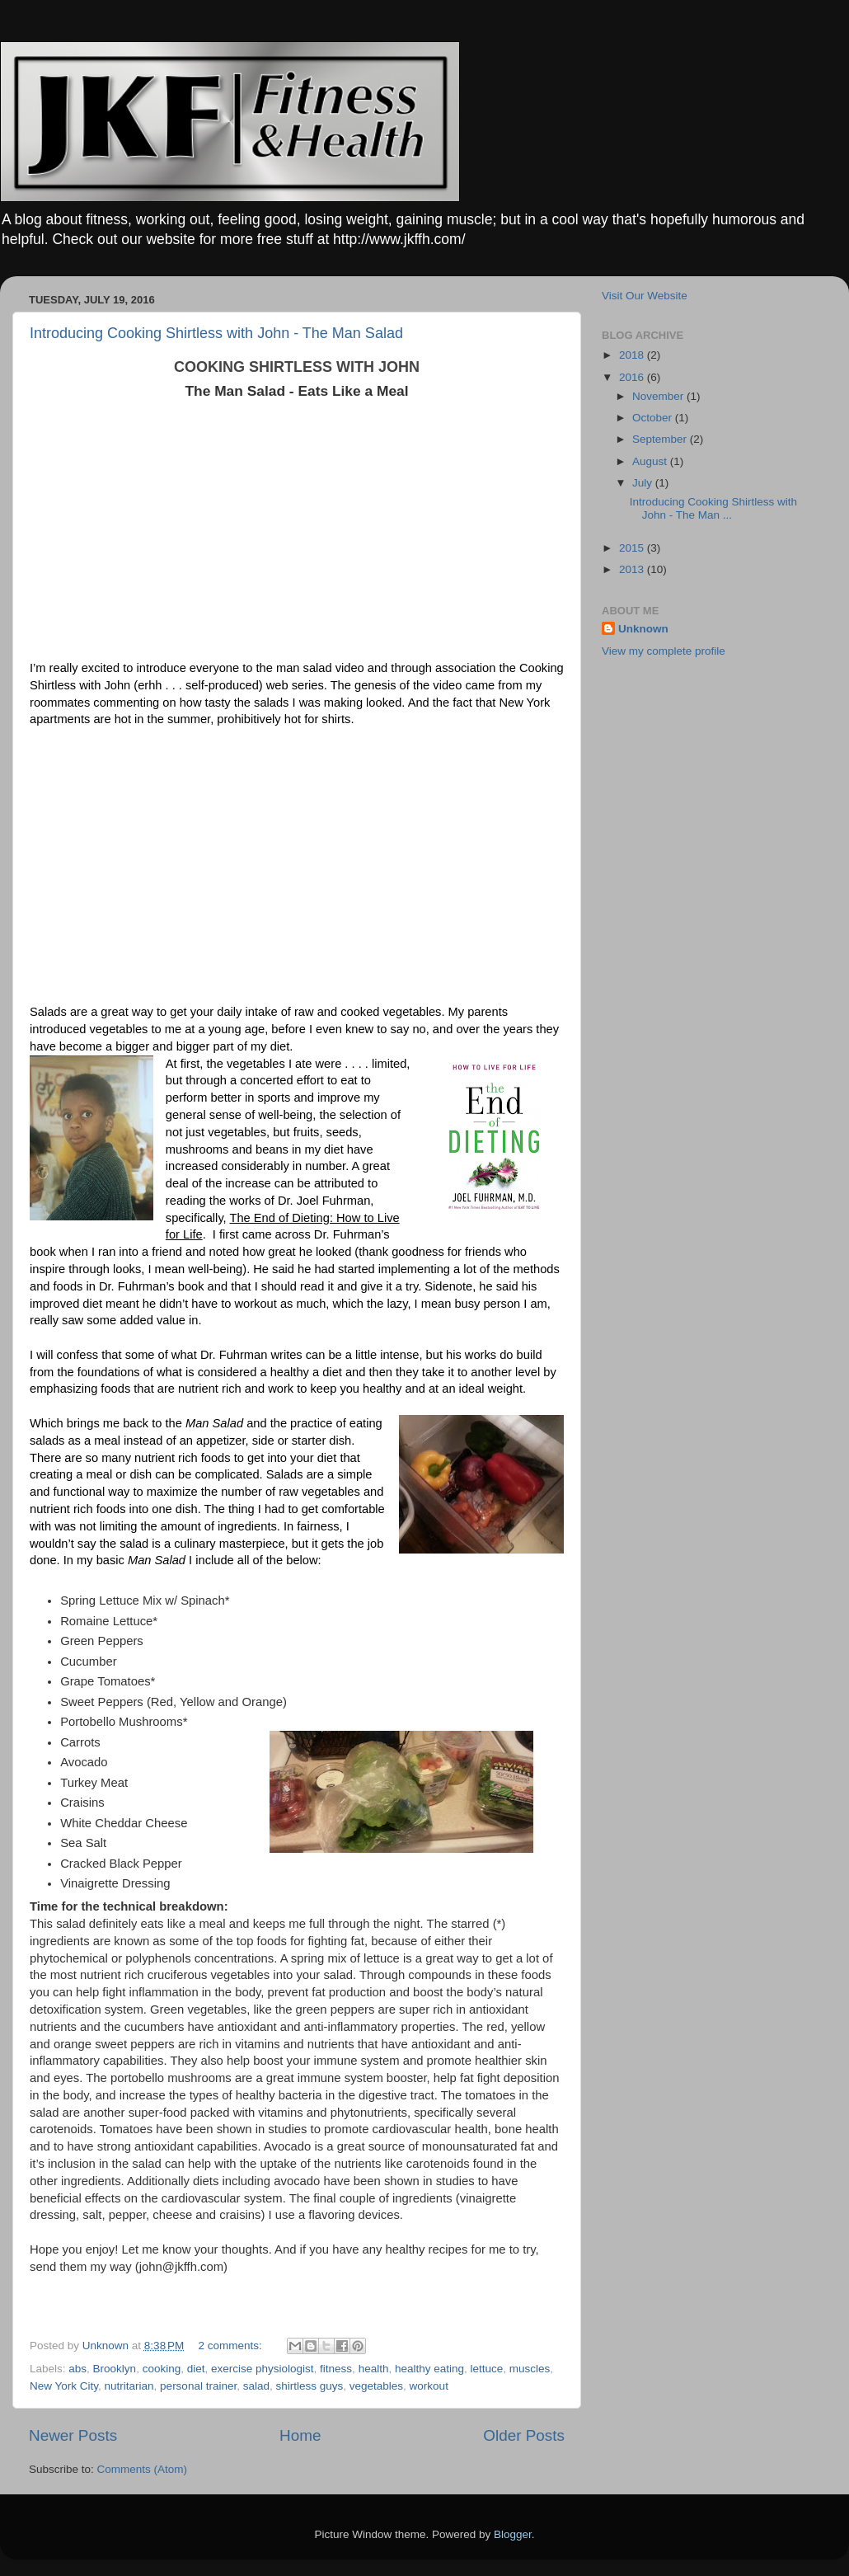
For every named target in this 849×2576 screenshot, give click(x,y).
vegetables (376, 2386)
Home (300, 2435)
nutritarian (129, 2386)
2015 (633, 548)
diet (196, 2368)
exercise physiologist (262, 2368)
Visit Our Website (644, 295)
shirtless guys (309, 2386)
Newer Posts (73, 2435)
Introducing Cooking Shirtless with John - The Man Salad (216, 333)
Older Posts (524, 2435)
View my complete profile (663, 651)
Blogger (513, 2534)
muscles (530, 2368)
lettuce (487, 2368)
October (653, 417)
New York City (64, 2386)
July (643, 483)
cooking (162, 2368)
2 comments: (232, 2345)
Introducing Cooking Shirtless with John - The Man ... (713, 508)
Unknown (643, 629)
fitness (336, 2368)
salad (256, 2386)
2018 (633, 355)
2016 (633, 377)
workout (429, 2386)
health (374, 2368)
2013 (633, 569)
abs (77, 2368)
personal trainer (198, 2386)
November (659, 396)
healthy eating (429, 2368)
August (651, 461)
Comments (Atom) (142, 2469)
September (661, 439)
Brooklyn (115, 2368)
